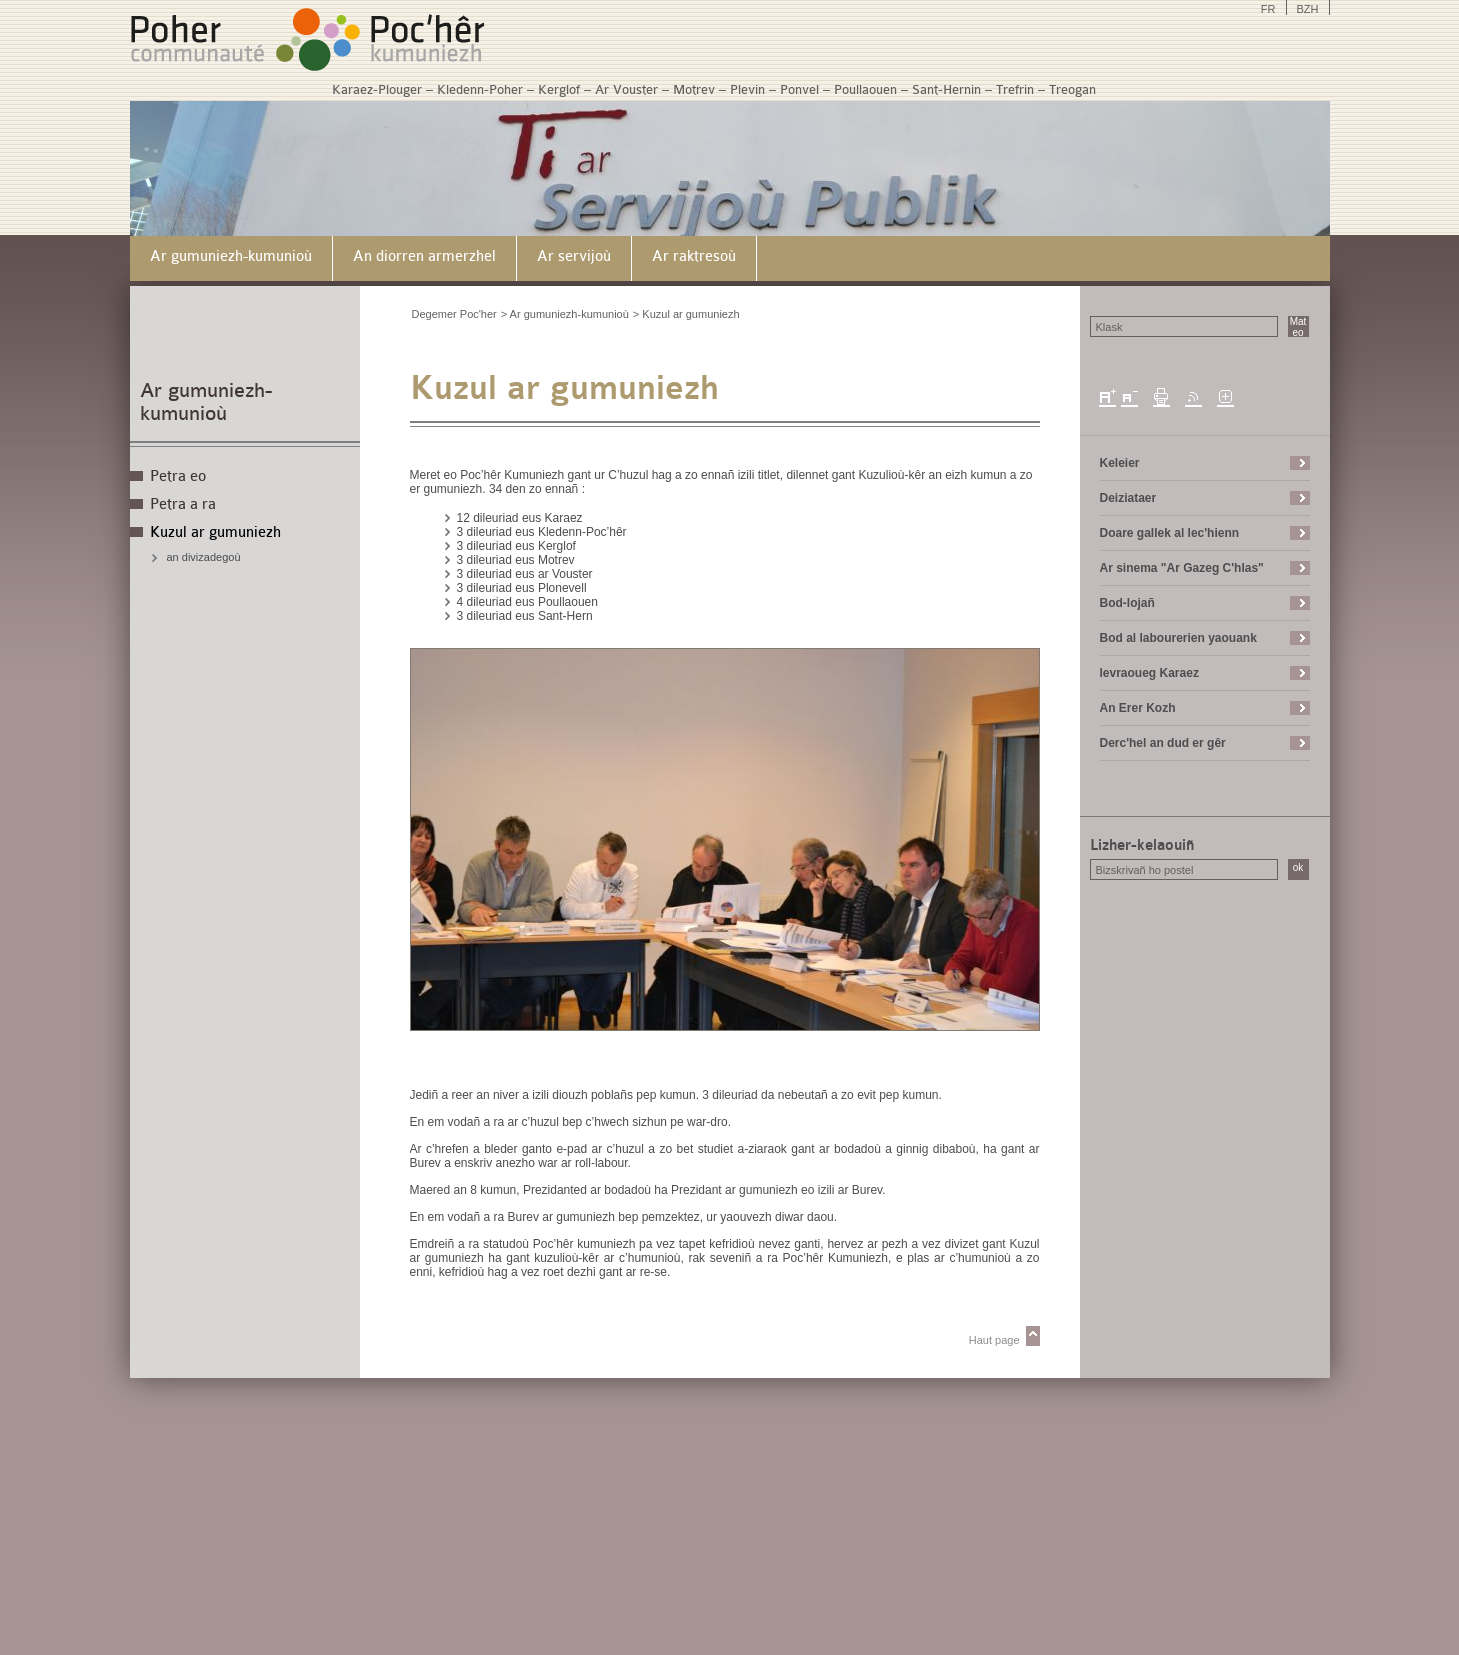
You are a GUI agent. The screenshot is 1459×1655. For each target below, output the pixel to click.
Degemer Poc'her (454, 314)
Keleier (1120, 463)
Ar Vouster (626, 89)
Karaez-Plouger (377, 89)
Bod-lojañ (1127, 603)
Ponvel (799, 89)
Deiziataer (1128, 498)
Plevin (747, 89)
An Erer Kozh (1138, 708)
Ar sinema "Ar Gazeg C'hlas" (1182, 568)
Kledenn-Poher (480, 89)
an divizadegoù (204, 557)
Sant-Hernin (946, 89)
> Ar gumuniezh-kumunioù (565, 314)
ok (1298, 867)
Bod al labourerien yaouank (1178, 638)
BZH (1308, 9)
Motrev (694, 89)
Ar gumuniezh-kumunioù (206, 402)
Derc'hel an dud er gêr (1163, 743)
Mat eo (1298, 326)
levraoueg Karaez (1149, 673)
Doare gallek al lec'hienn (1170, 533)
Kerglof (559, 89)
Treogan (1072, 89)
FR (1268, 9)
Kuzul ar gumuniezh (215, 532)
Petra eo (178, 476)
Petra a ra (183, 504)
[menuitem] (231, 258)
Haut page (994, 1340)
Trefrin (1015, 89)
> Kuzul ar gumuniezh (686, 314)
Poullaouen (865, 89)
